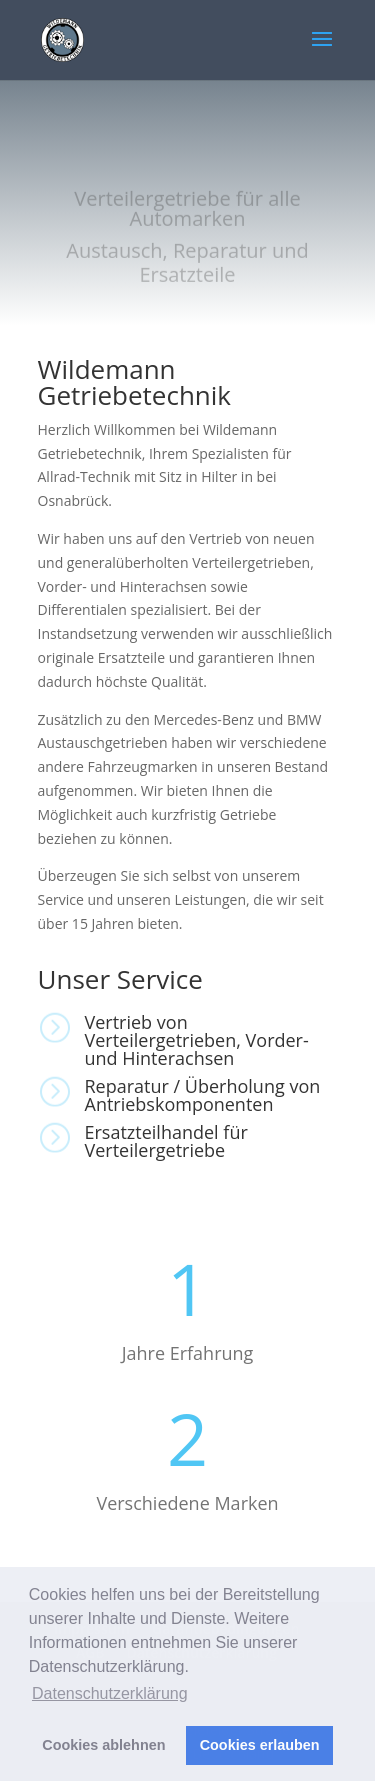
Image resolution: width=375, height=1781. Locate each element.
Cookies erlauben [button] (260, 1745)
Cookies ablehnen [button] (103, 1745)
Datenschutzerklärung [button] (110, 1693)
